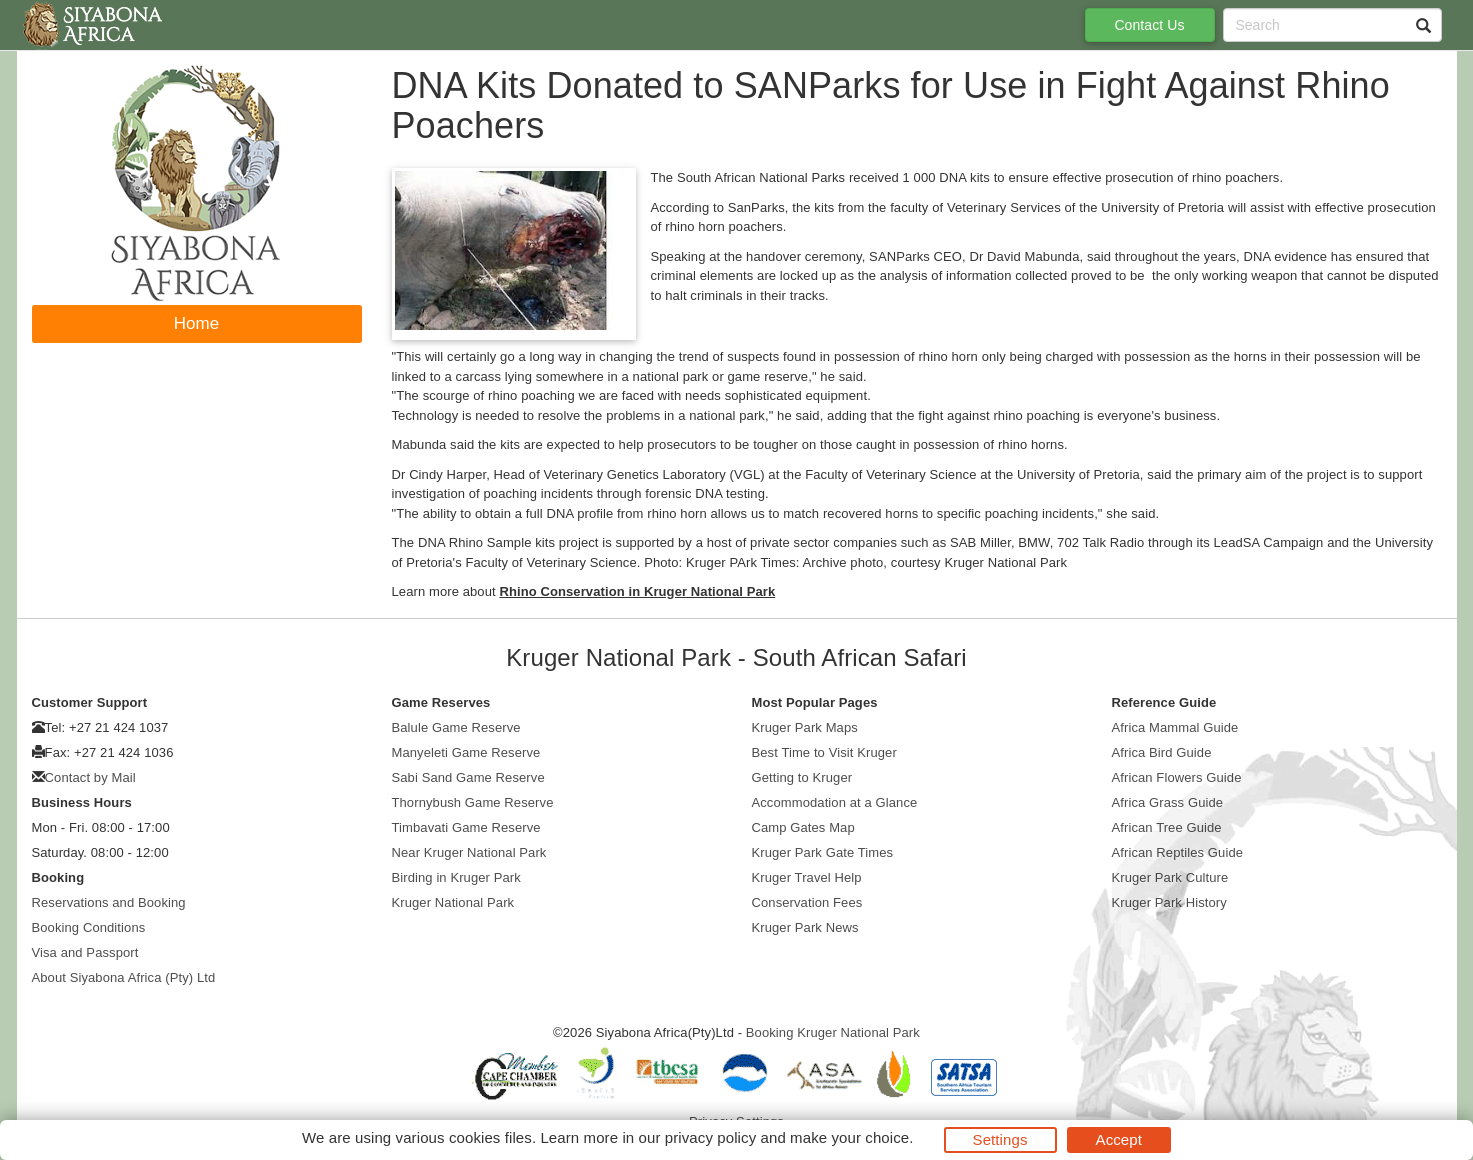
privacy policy (710, 1137)
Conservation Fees (807, 902)
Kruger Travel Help (807, 877)
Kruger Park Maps (805, 727)
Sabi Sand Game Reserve (468, 777)
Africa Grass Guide (1168, 802)
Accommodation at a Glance (835, 802)
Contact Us (1149, 25)
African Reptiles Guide (1178, 852)
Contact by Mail (90, 777)
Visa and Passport (85, 952)
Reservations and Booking (109, 902)
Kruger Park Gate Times (823, 852)
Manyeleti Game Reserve (466, 752)
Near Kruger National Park (469, 852)
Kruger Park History (1169, 902)
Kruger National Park (453, 902)
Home (197, 323)
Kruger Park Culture (1170, 877)
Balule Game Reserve (456, 727)
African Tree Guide (1167, 827)
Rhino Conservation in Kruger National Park (637, 591)
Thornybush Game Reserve (473, 802)
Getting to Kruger (802, 777)
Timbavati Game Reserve (466, 827)
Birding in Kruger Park (456, 877)
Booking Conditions (89, 927)
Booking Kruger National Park (833, 1032)
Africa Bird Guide (1162, 752)
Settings (1000, 1139)
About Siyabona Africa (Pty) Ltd (124, 977)
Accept (1119, 1139)
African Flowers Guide (1177, 777)
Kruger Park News (805, 927)
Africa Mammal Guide (1175, 727)
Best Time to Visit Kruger (824, 752)
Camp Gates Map (803, 827)
